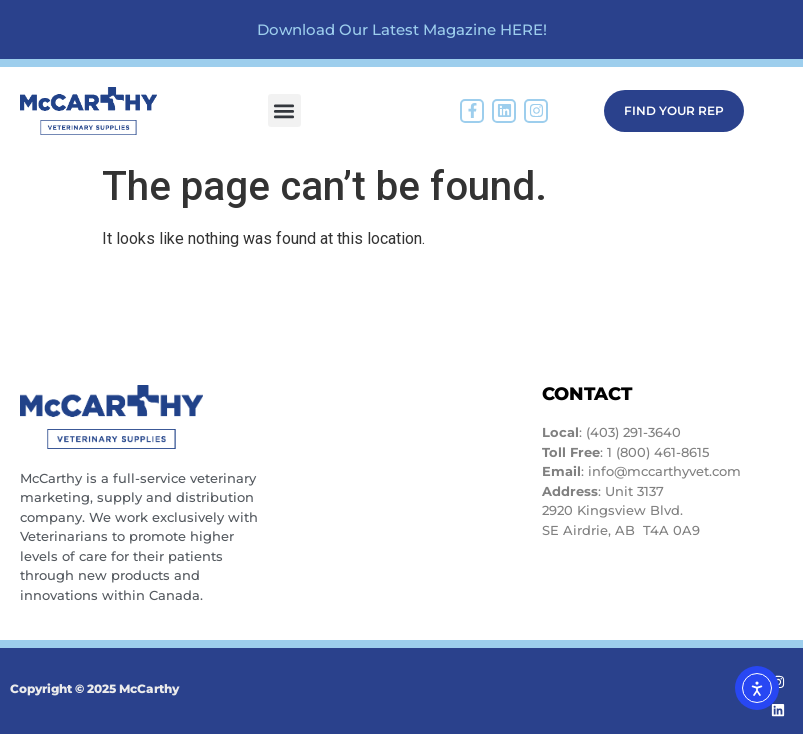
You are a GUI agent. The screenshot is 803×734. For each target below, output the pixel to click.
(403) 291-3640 (633, 432)
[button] (284, 110)
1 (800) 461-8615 (658, 452)
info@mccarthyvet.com (664, 471)
